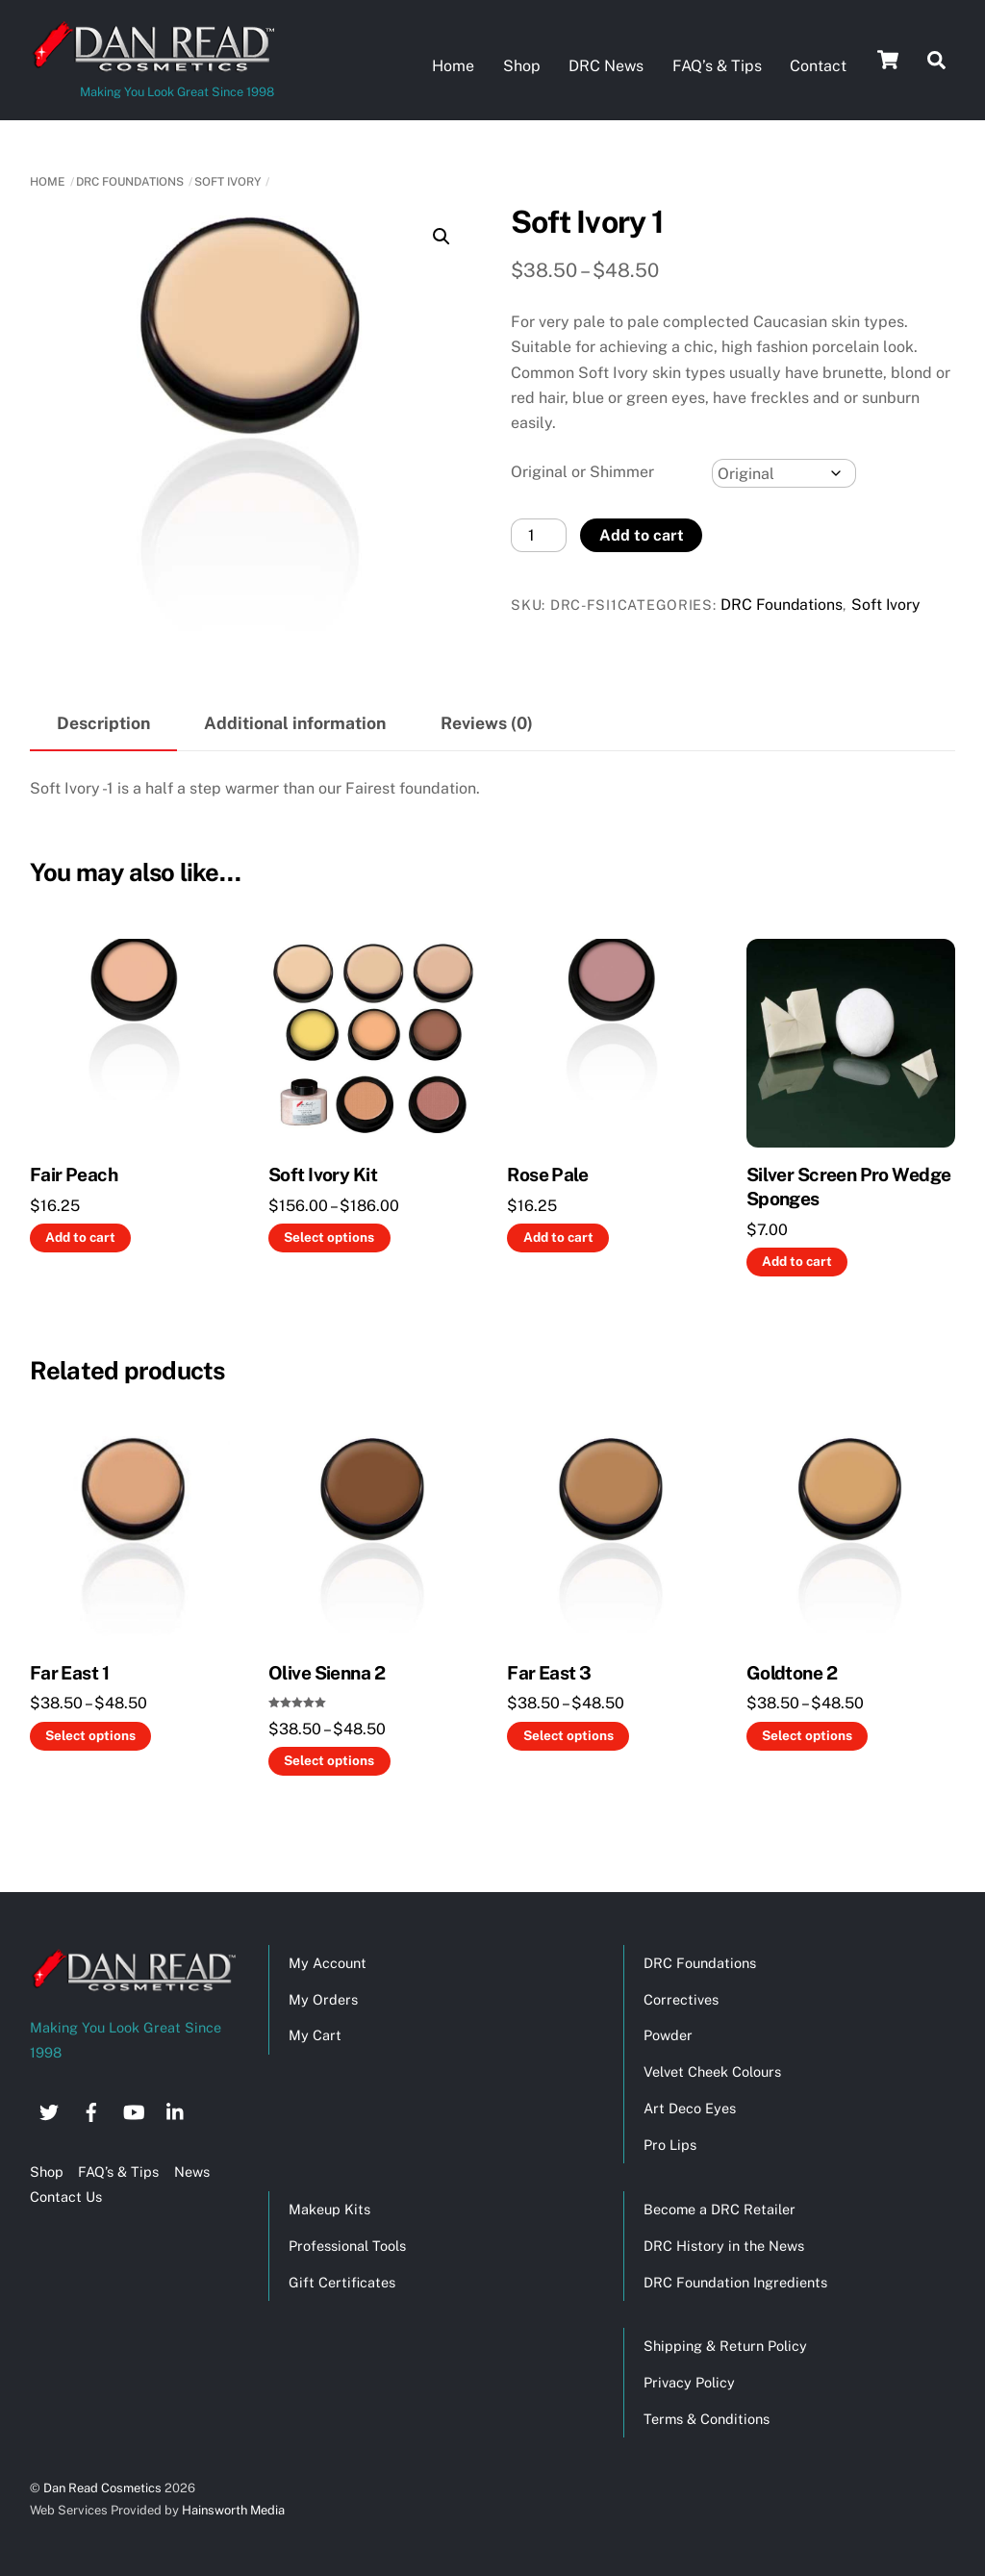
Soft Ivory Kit (322, 1173)
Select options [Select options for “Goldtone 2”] (807, 1734)
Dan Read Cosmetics (102, 2486)
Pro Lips (670, 2143)
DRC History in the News (724, 2243)
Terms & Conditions (707, 2418)
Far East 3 (549, 1670)
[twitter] (49, 2108)
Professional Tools (347, 2243)
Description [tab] (103, 722)
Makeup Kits (329, 2207)
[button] (441, 234)
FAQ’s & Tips (717, 66)
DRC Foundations (130, 181)
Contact (818, 66)
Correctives (681, 1997)
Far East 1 (69, 1670)
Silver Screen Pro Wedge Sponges (848, 1185)
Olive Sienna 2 (326, 1670)
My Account (327, 1961)
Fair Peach (73, 1173)
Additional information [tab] (295, 722)
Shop (522, 66)
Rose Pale (547, 1173)
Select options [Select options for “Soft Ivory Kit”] (329, 1236)
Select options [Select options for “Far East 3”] (568, 1734)
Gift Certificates (342, 2280)
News (192, 2170)
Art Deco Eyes (690, 2107)
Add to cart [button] (80, 1236)
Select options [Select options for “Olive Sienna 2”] (329, 1759)
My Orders (323, 1997)
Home (453, 66)
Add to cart (641, 533)
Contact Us (66, 2195)
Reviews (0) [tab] (487, 722)
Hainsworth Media (232, 2509)
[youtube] (133, 2108)
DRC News (606, 66)
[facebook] (91, 2108)
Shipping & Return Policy (725, 2344)
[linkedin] (176, 2108)
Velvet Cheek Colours (712, 2070)
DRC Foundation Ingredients (735, 2280)
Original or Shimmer (582, 470)
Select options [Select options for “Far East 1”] (90, 1734)
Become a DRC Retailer (720, 2207)
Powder (668, 2034)
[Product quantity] (539, 534)
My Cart (315, 2034)
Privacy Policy (689, 2381)
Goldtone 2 (791, 1670)
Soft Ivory (227, 181)
